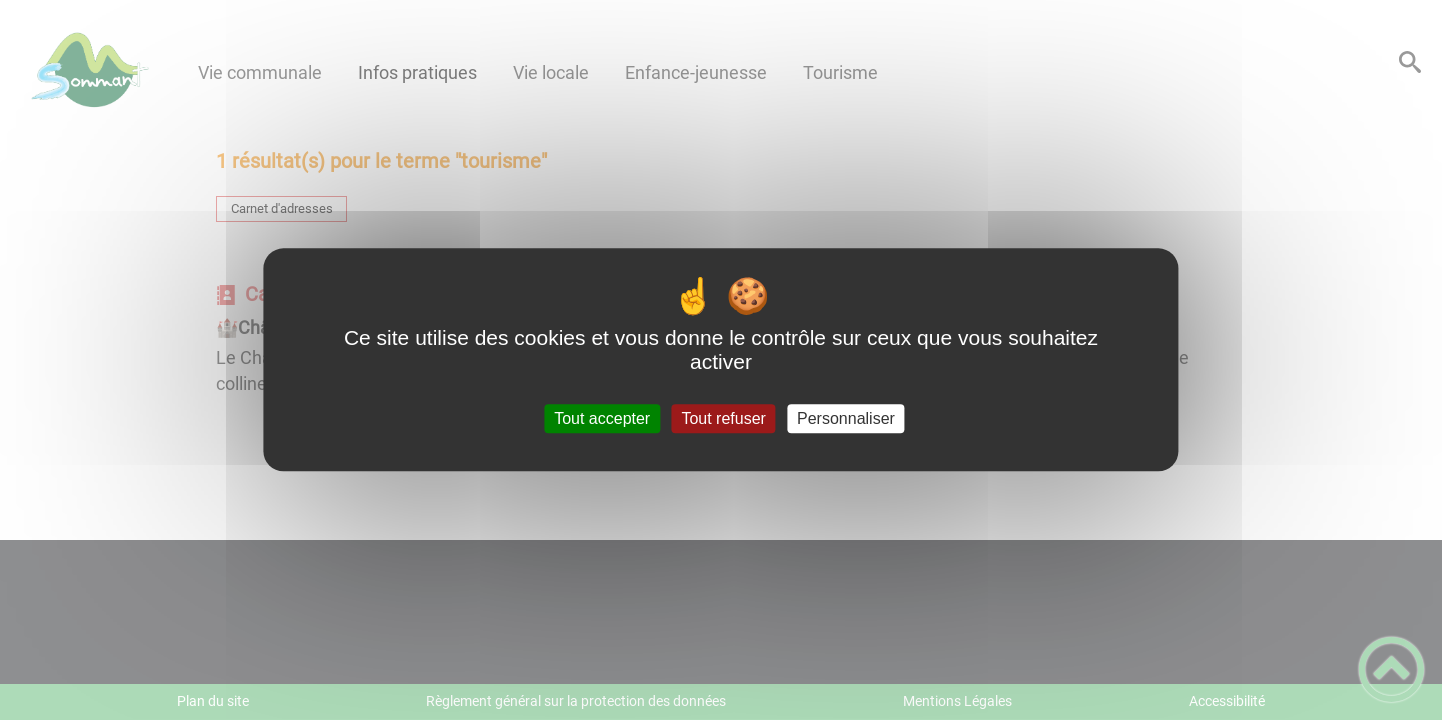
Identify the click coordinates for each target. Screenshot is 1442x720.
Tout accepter (602, 418)
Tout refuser (723, 418)
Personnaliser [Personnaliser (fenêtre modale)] (846, 418)
